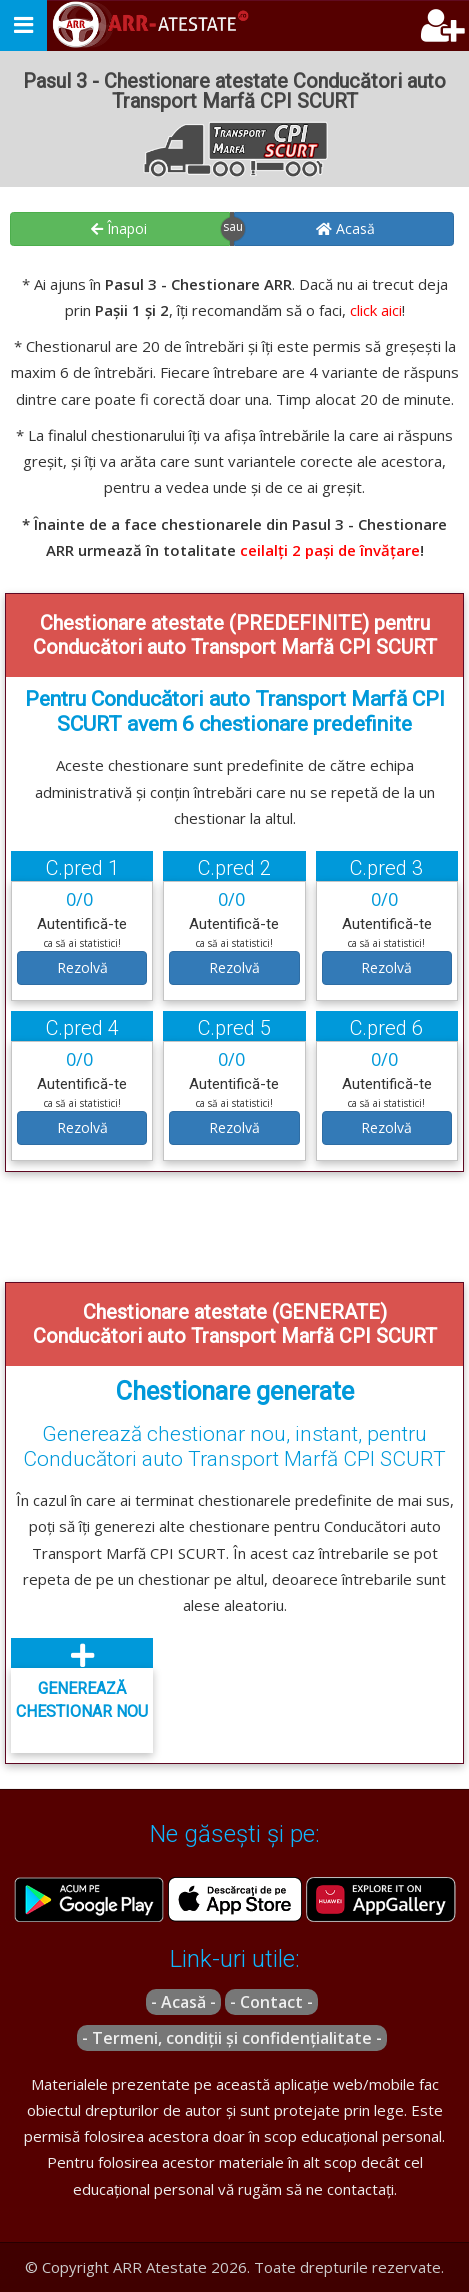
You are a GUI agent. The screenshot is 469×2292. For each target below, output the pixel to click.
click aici (376, 310)
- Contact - (271, 2002)
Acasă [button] (345, 228)
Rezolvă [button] (82, 967)
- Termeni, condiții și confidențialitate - (232, 2038)
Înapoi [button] (119, 228)
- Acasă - (183, 2002)
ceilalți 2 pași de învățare (330, 550)
